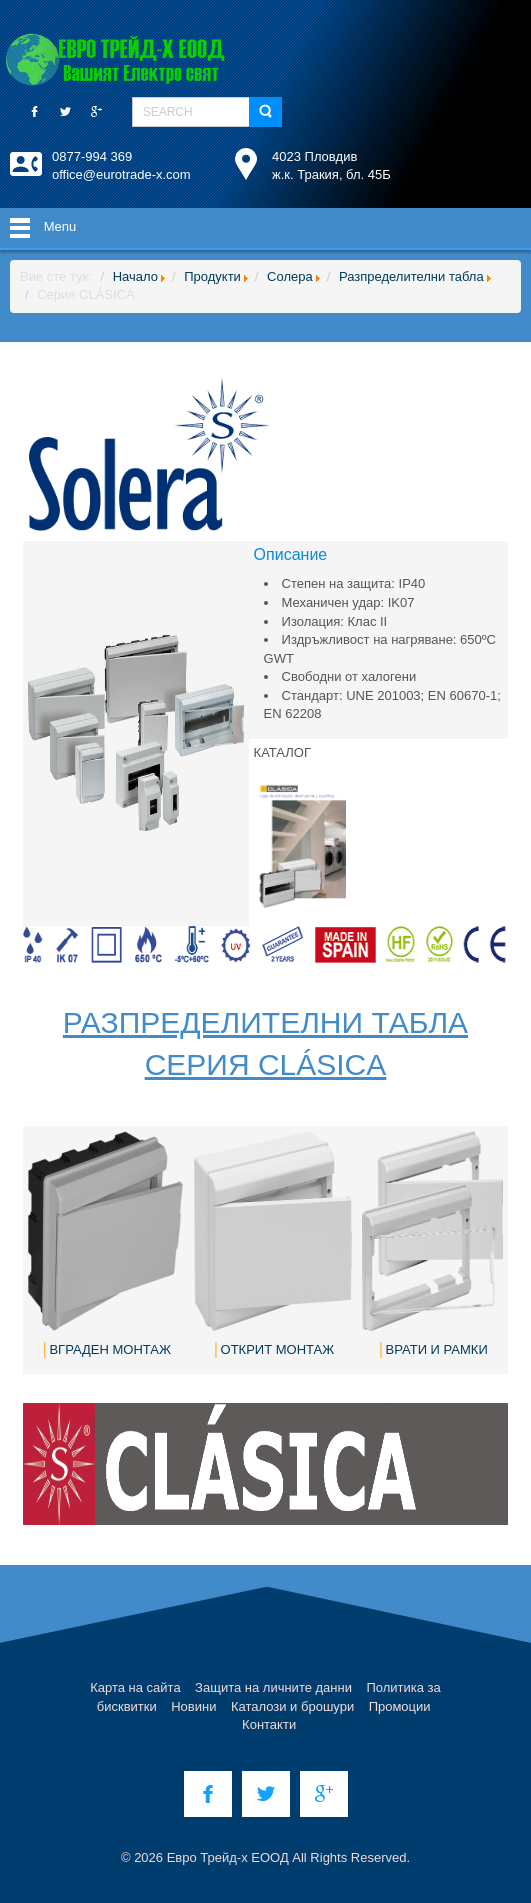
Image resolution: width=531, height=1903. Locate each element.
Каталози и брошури (292, 1706)
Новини (193, 1706)
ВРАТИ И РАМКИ (437, 1349)
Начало (135, 276)
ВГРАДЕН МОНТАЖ (110, 1349)
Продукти (212, 276)
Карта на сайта (135, 1687)
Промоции (400, 1706)
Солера (290, 276)
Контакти (269, 1724)
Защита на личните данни (273, 1687)
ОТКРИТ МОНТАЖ (278, 1349)
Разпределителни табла (411, 276)
